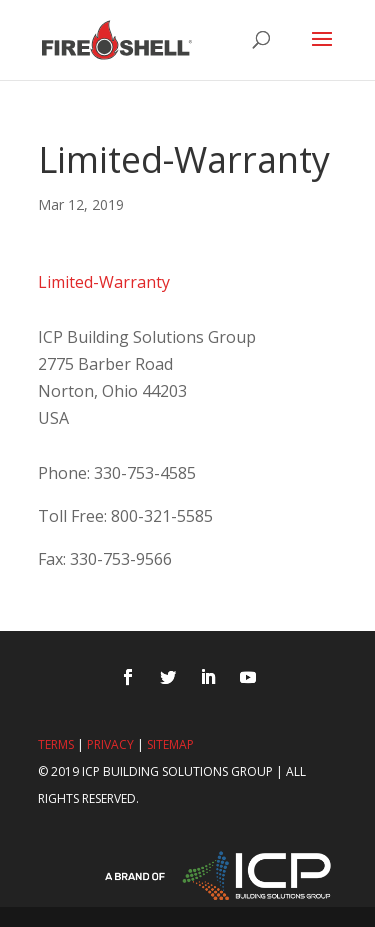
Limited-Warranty (104, 282)
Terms (56, 744)
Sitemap (170, 744)
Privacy (110, 744)
